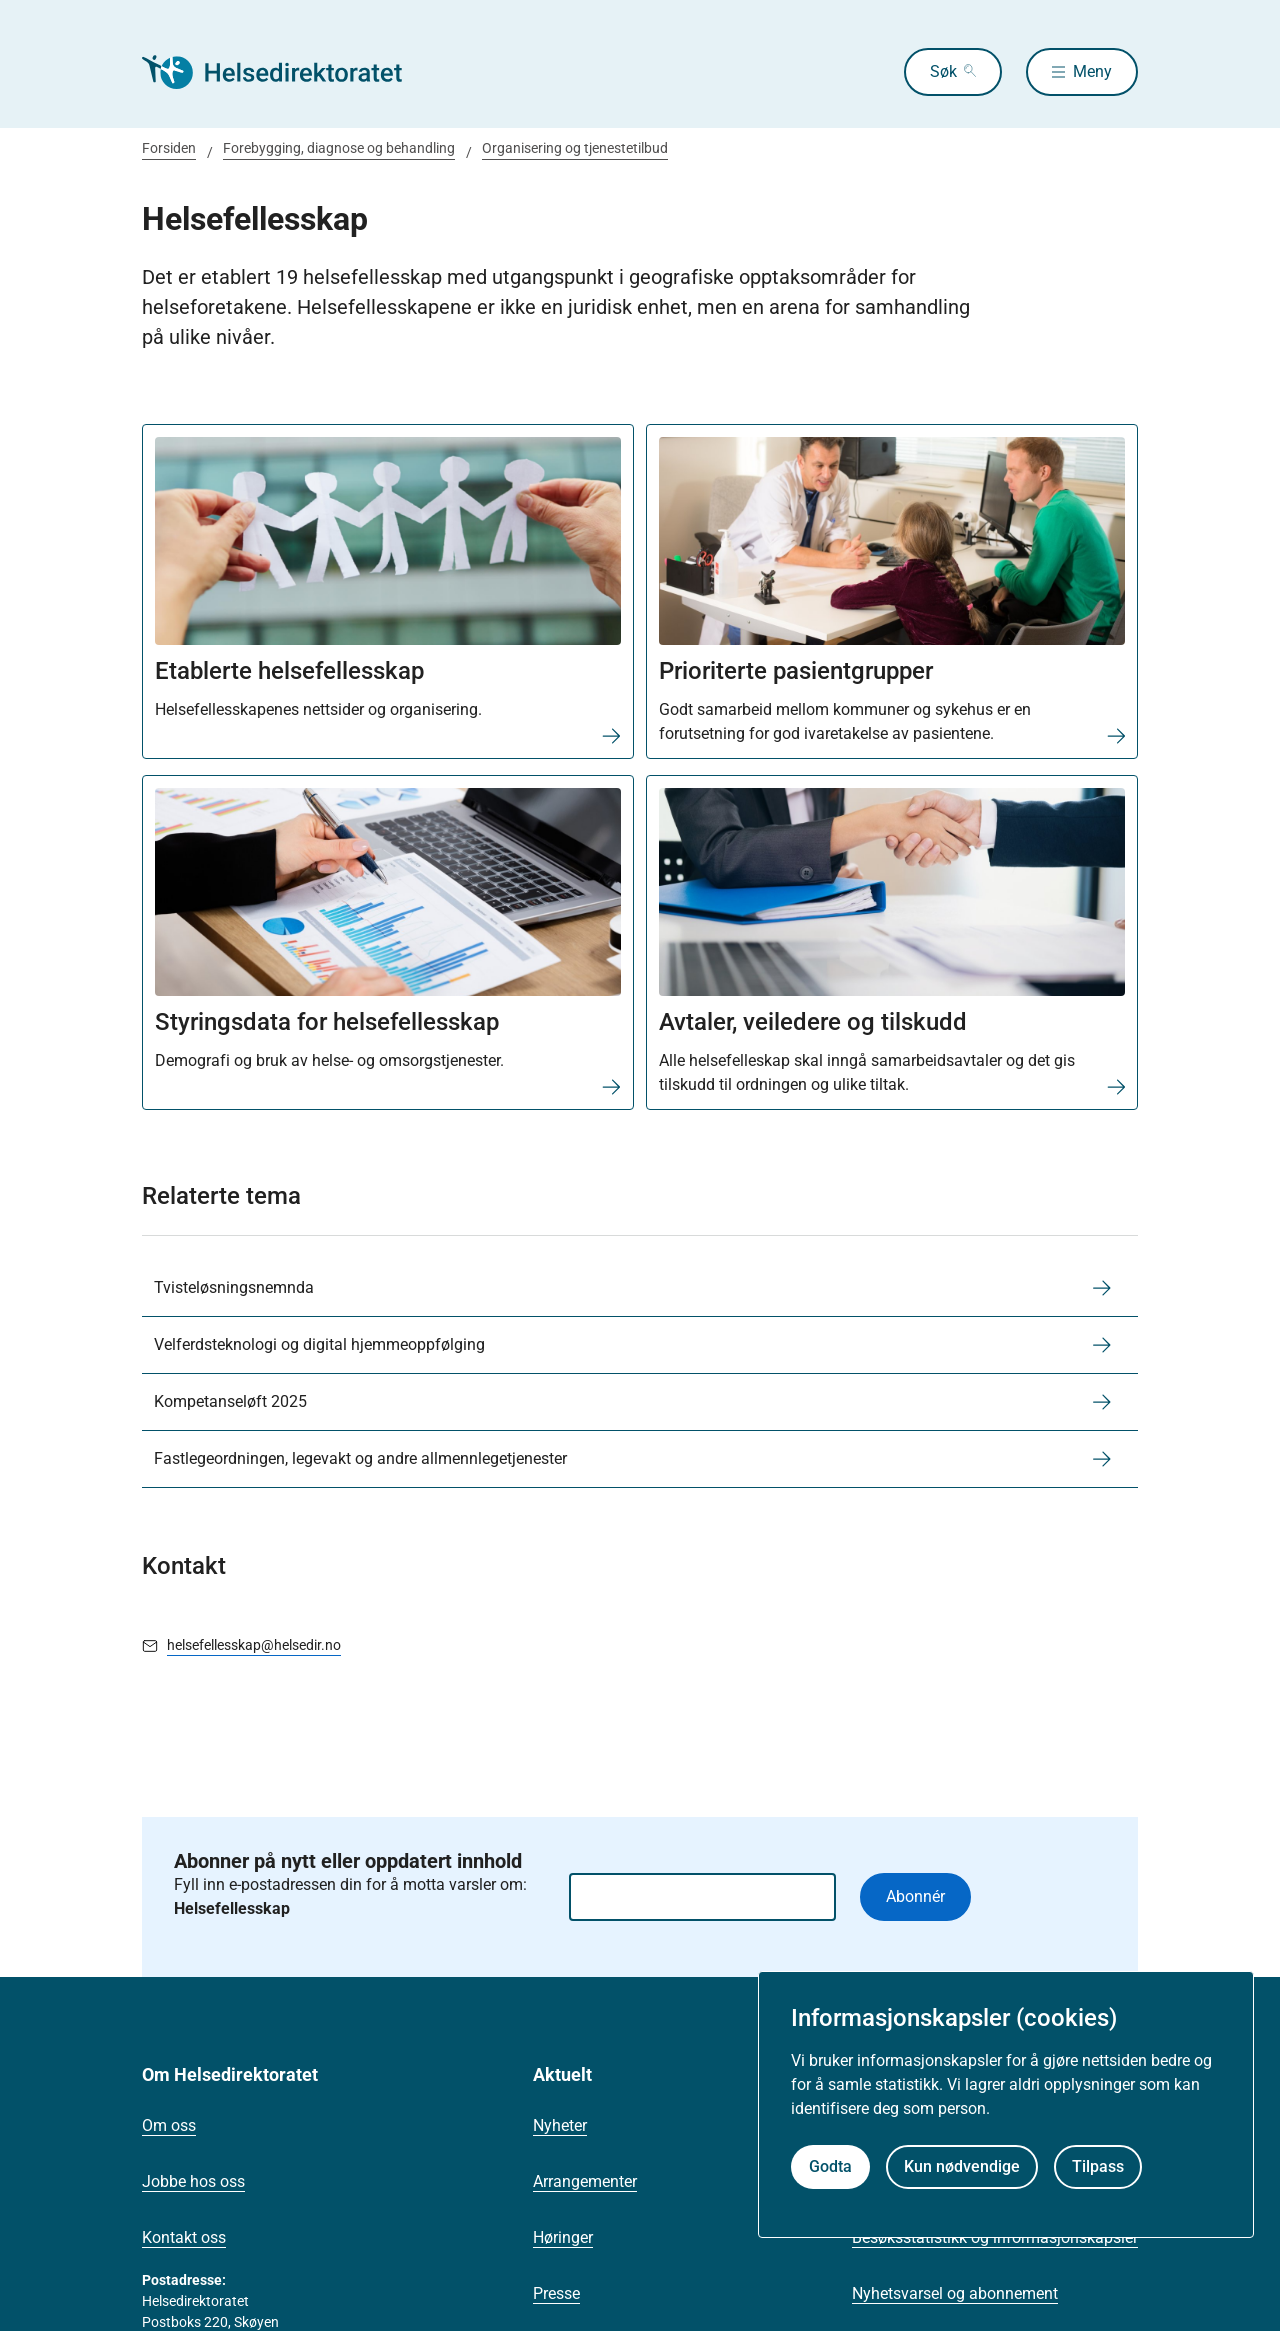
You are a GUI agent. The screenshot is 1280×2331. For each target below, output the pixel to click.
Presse (556, 2293)
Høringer (563, 2237)
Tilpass (1098, 2166)
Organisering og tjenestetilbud (575, 148)
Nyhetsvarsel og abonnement (955, 2293)
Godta (830, 2166)
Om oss (169, 2125)
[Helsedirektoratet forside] (286, 72)
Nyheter (560, 2125)
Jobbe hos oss (193, 2181)
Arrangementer (585, 2181)
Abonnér (915, 1896)
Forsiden (169, 148)
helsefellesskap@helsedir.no (254, 1645)
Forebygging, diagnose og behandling (339, 148)
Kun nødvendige (962, 2166)
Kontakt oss (184, 2237)
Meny (1092, 71)
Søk (943, 71)
